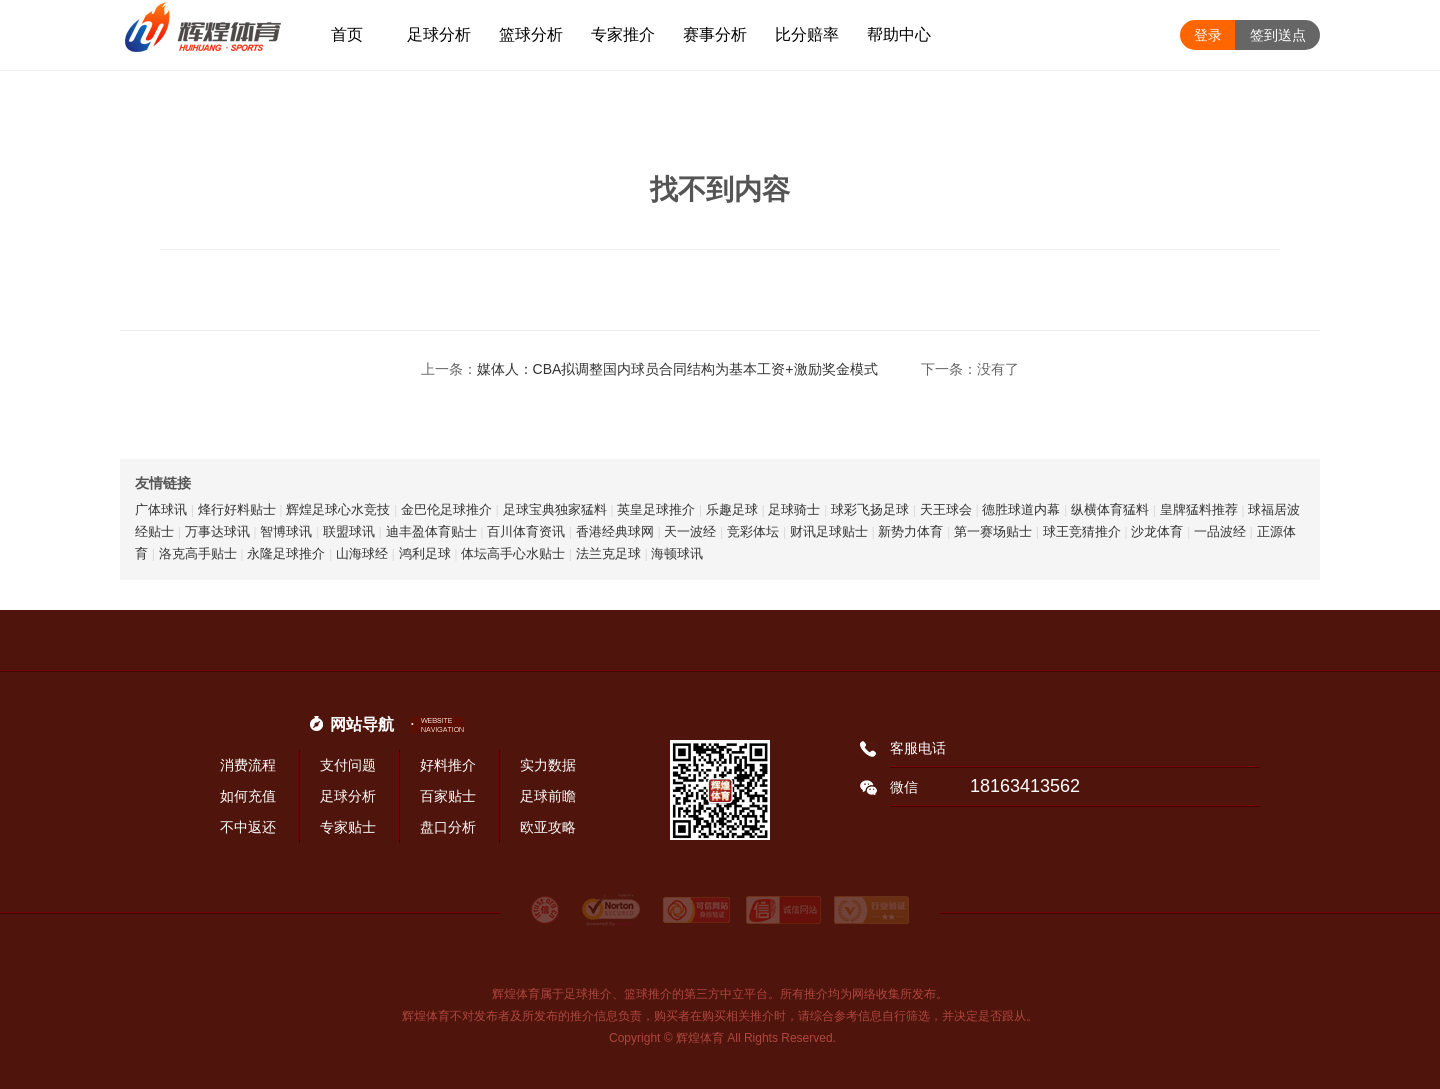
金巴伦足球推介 (446, 509)
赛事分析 (715, 34)
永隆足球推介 (286, 553)
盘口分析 (448, 827)
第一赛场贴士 (993, 531)
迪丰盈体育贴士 (431, 531)
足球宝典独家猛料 (555, 509)
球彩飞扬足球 (870, 509)
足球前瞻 (548, 796)
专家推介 (623, 34)
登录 (1208, 35)
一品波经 (1220, 531)
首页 (347, 34)
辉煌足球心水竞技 (338, 509)
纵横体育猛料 (1110, 509)
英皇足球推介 (656, 509)
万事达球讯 (217, 531)
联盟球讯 (349, 531)
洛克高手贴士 (198, 553)
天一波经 (690, 531)
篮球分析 (531, 34)
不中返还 (248, 827)
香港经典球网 (615, 531)
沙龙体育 (1157, 531)
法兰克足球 (608, 553)
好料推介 (448, 765)
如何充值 (248, 796)
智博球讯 (286, 531)
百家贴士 (448, 796)
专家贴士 (348, 827)
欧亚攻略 (548, 827)
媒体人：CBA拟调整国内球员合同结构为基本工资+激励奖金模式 (677, 369)
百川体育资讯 (526, 531)
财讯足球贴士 (829, 531)
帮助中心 (899, 34)
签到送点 (1278, 35)
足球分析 (439, 34)
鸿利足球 (425, 553)
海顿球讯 (677, 553)
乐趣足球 (732, 509)
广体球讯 (161, 509)
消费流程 (248, 765)
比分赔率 (807, 34)
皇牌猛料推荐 (1199, 509)
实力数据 (548, 765)
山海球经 (362, 553)
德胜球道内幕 (1021, 509)
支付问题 (348, 765)
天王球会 (946, 509)
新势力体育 (910, 531)
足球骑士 (794, 509)
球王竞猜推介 (1082, 531)
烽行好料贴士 (237, 509)
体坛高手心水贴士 (513, 553)
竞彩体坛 (753, 531)
